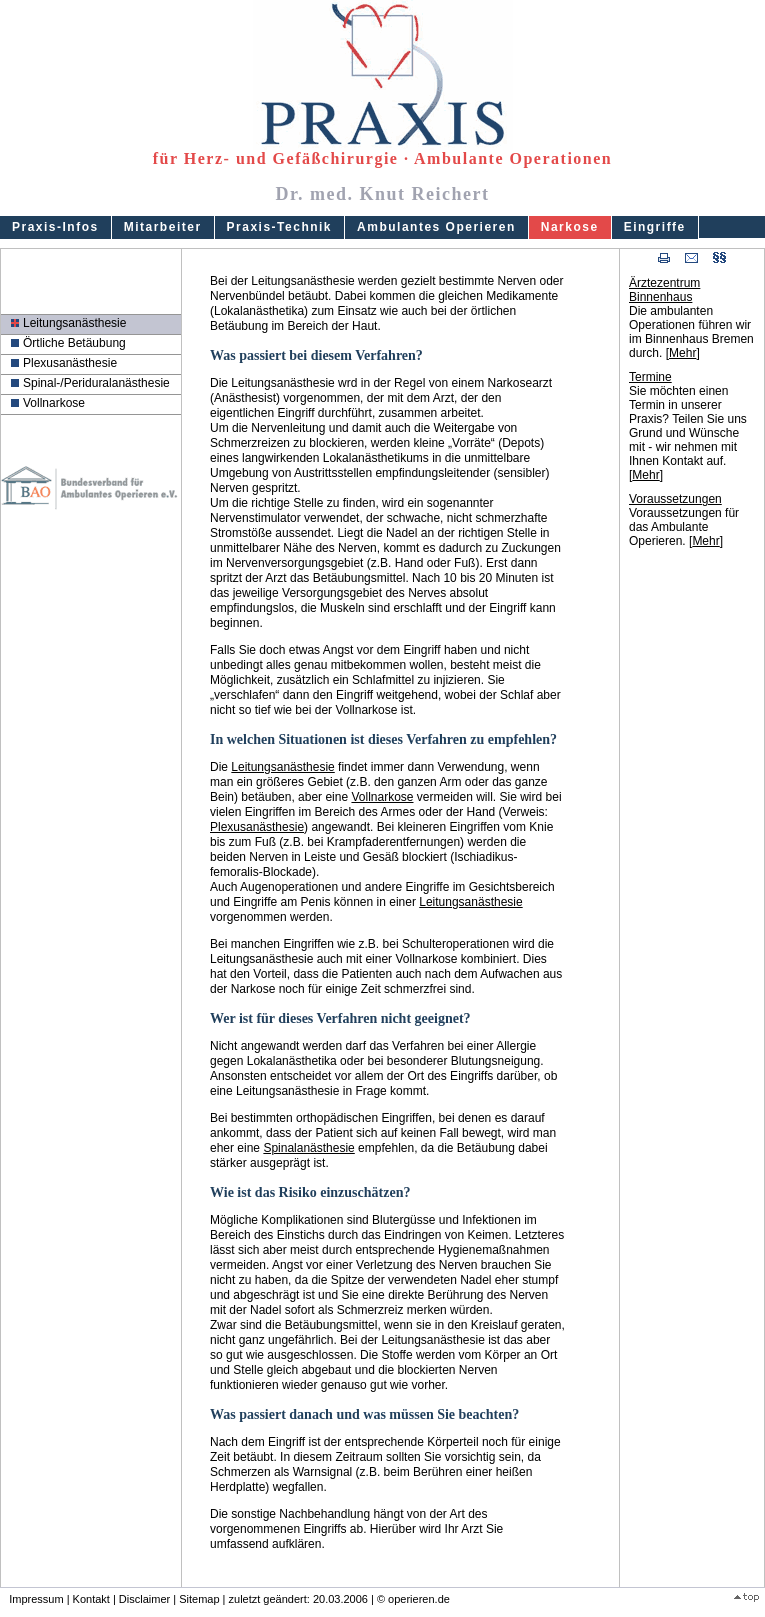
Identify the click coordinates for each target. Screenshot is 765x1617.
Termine (650, 377)
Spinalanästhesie (308, 1148)
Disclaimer (144, 1599)
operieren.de (419, 1599)
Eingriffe (655, 227)
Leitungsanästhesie (74, 323)
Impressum (36, 1599)
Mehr (682, 353)
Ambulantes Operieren (436, 227)
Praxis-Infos (55, 227)
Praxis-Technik (279, 227)
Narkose (570, 227)
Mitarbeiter (163, 227)
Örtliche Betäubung (74, 343)
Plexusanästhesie (70, 363)
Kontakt (91, 1599)
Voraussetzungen (675, 499)
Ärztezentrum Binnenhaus (664, 290)
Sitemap (199, 1599)
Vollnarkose (54, 403)
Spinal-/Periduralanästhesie (96, 383)
